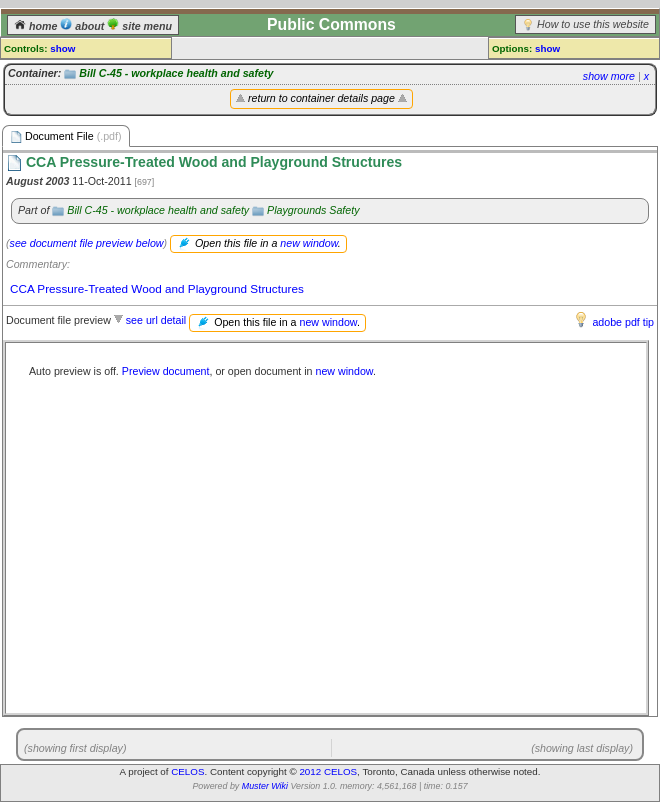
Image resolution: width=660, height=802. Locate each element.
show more (609, 76)
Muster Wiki (265, 786)
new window (308, 243)
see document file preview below (87, 243)
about (83, 26)
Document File (66, 136)
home (37, 26)
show (62, 48)
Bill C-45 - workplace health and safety (176, 73)
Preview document (166, 371)
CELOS (187, 771)
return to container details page (321, 98)
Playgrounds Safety (313, 210)
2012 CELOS (328, 771)
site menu (139, 26)
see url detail (156, 320)
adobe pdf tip (623, 322)
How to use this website (593, 24)
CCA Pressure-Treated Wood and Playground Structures (157, 288)
